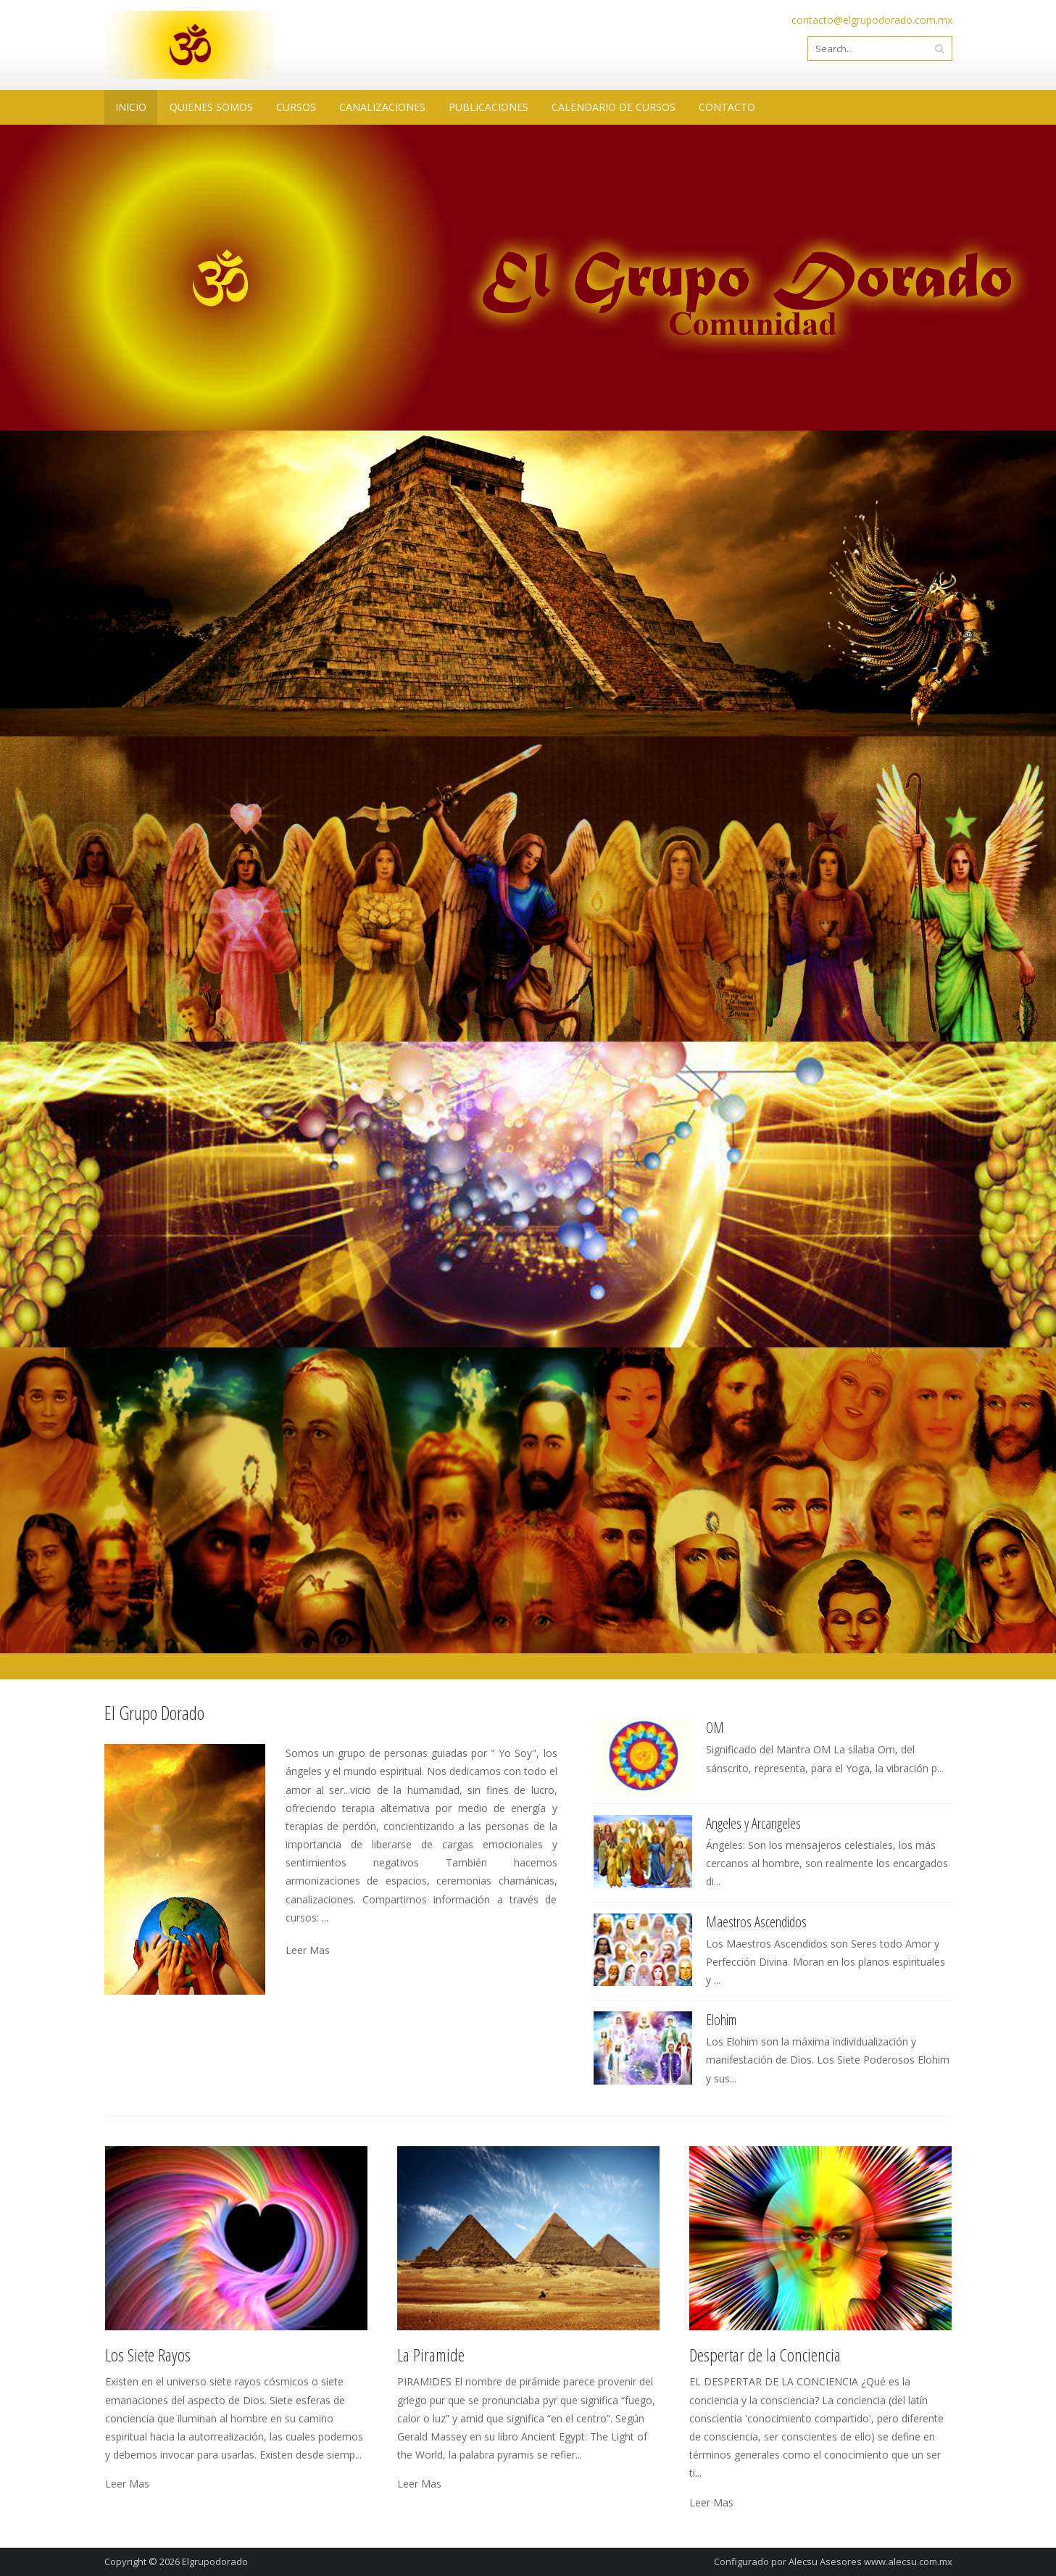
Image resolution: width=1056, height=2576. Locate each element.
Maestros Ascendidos (756, 1922)
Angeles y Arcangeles (753, 1823)
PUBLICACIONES (488, 107)
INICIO (130, 107)
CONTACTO (727, 107)
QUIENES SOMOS (211, 107)
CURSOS (296, 107)
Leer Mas (308, 1950)
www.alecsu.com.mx (908, 2561)
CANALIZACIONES (382, 107)
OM (715, 1727)
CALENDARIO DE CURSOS (613, 107)
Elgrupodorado (215, 2561)
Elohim (721, 2019)
